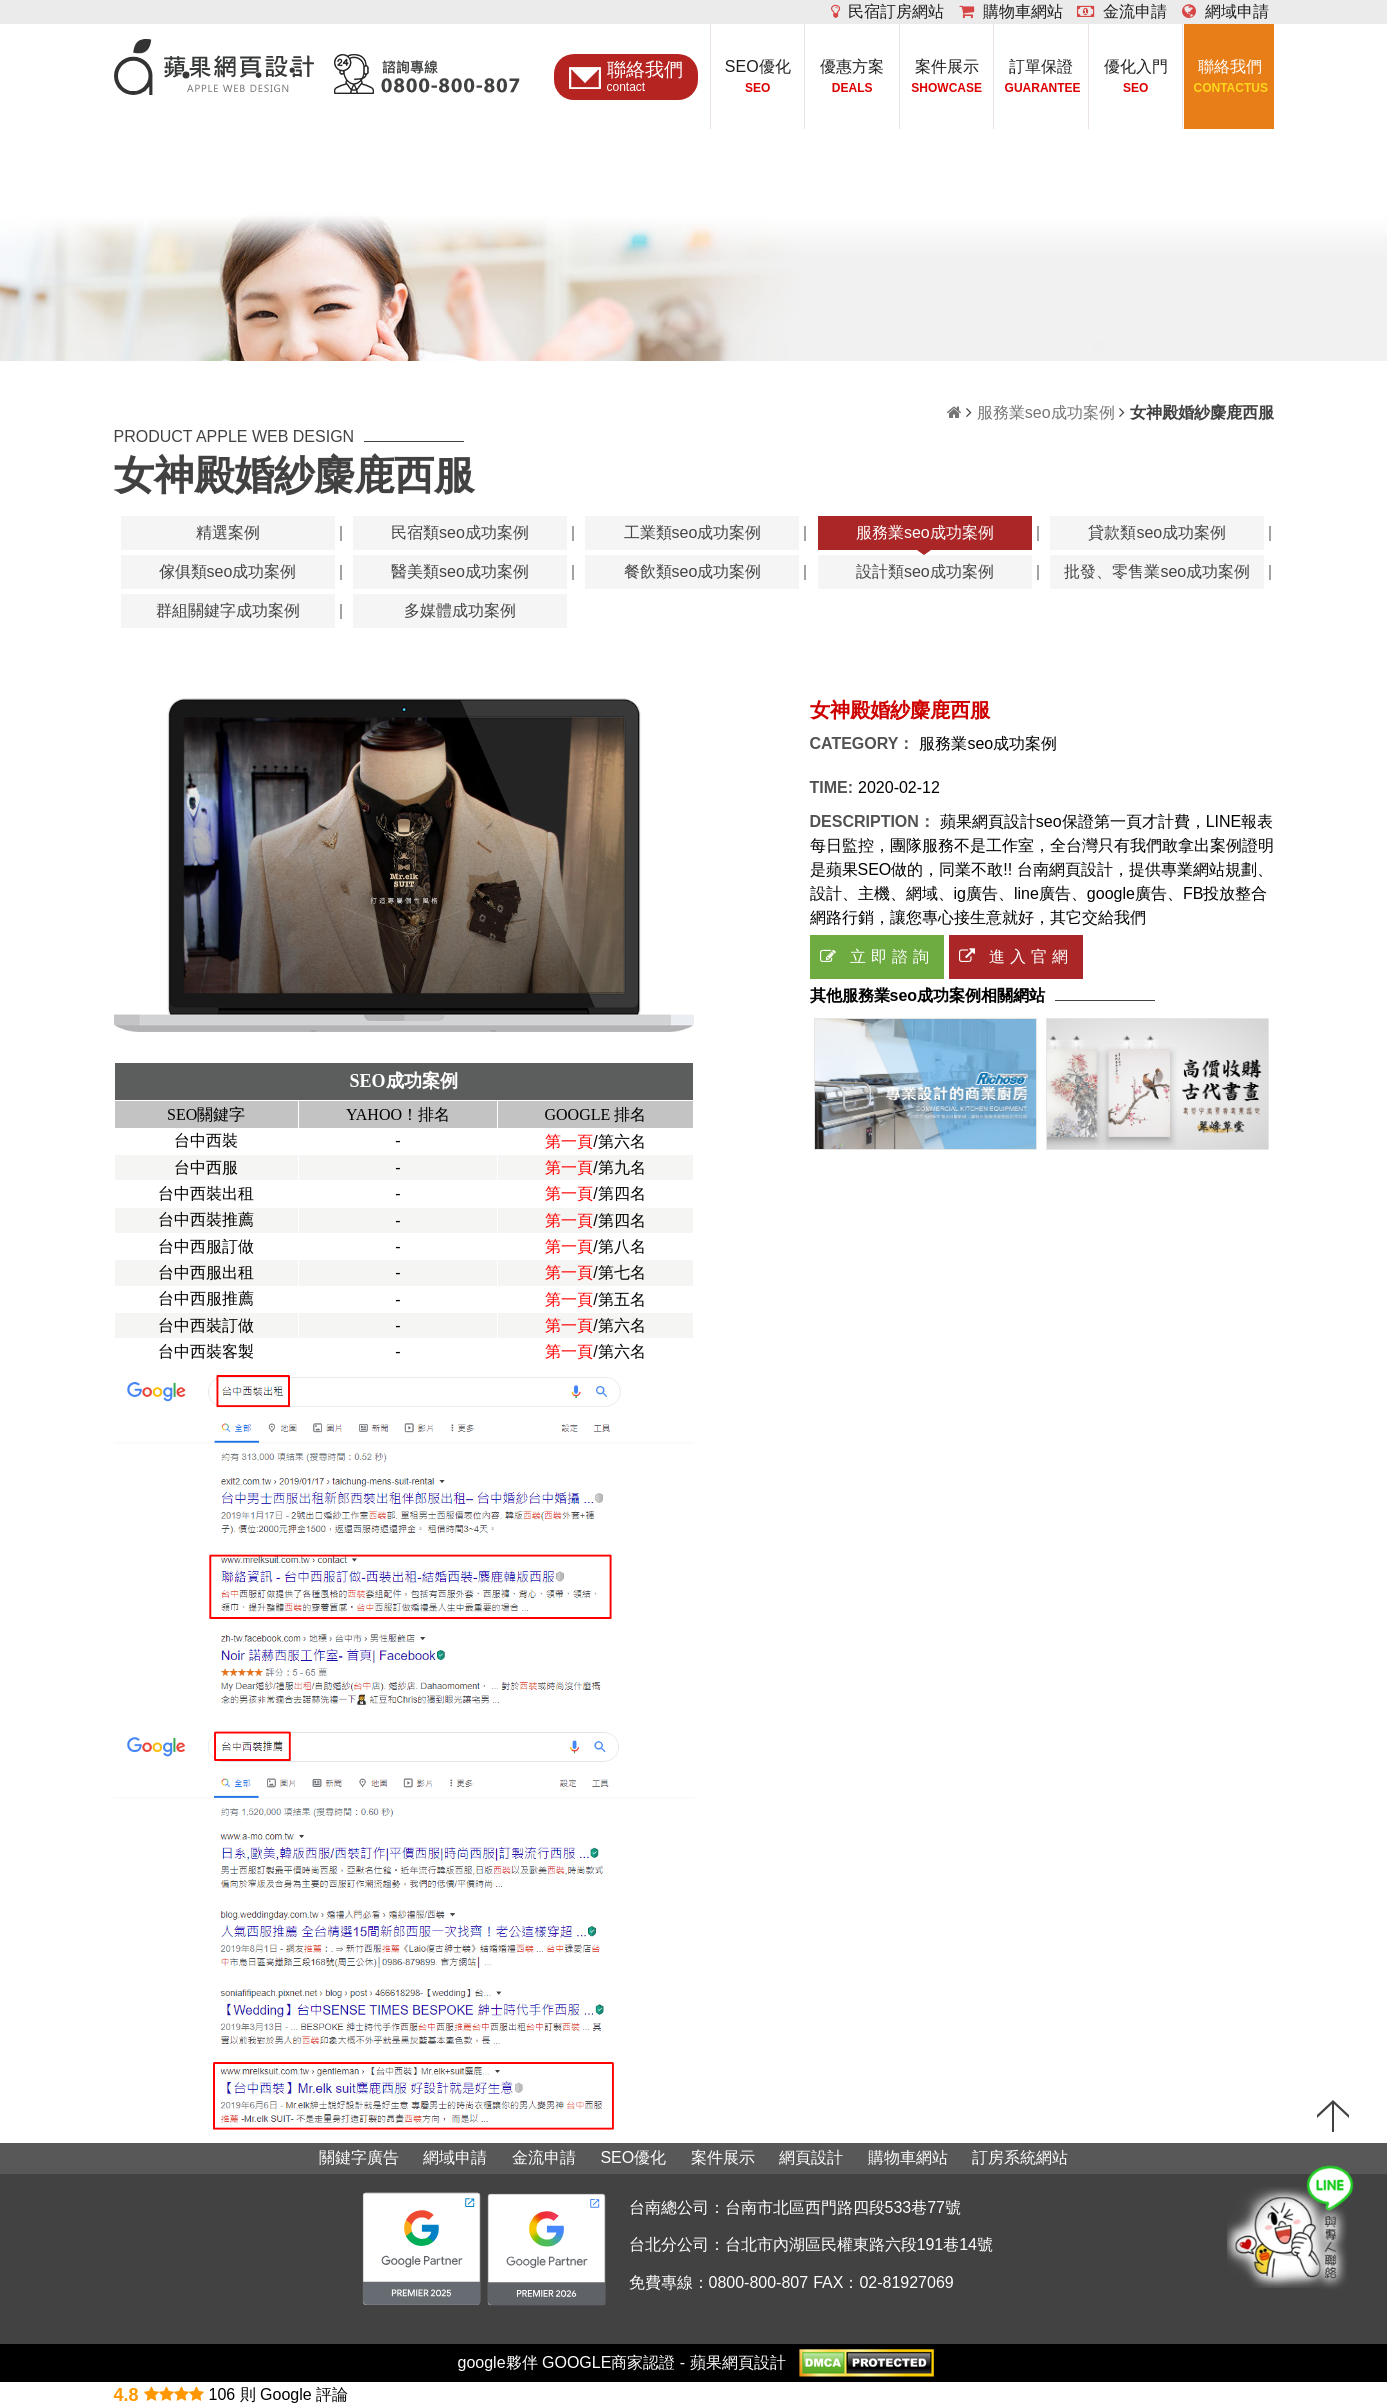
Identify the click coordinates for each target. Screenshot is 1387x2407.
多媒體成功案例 (460, 610)
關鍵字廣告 (359, 2157)
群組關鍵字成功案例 (228, 610)
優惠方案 (852, 78)
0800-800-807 (759, 2282)
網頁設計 (811, 2157)
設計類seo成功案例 (925, 571)
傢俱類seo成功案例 (228, 571)
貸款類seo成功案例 (1157, 532)
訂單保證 (1041, 78)
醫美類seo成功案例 (460, 571)
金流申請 (1122, 11)
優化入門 (1135, 78)
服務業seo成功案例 (1046, 412)
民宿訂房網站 (888, 11)
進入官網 (1016, 956)
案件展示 (946, 78)
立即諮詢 (877, 956)
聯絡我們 (1230, 78)
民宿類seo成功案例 (460, 532)
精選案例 (228, 532)
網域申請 (1225, 11)
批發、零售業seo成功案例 (1157, 571)
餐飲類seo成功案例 (693, 571)
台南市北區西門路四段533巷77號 (843, 2207)
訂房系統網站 (1020, 2157)
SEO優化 (757, 78)
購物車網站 (1011, 11)
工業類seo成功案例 (693, 532)
